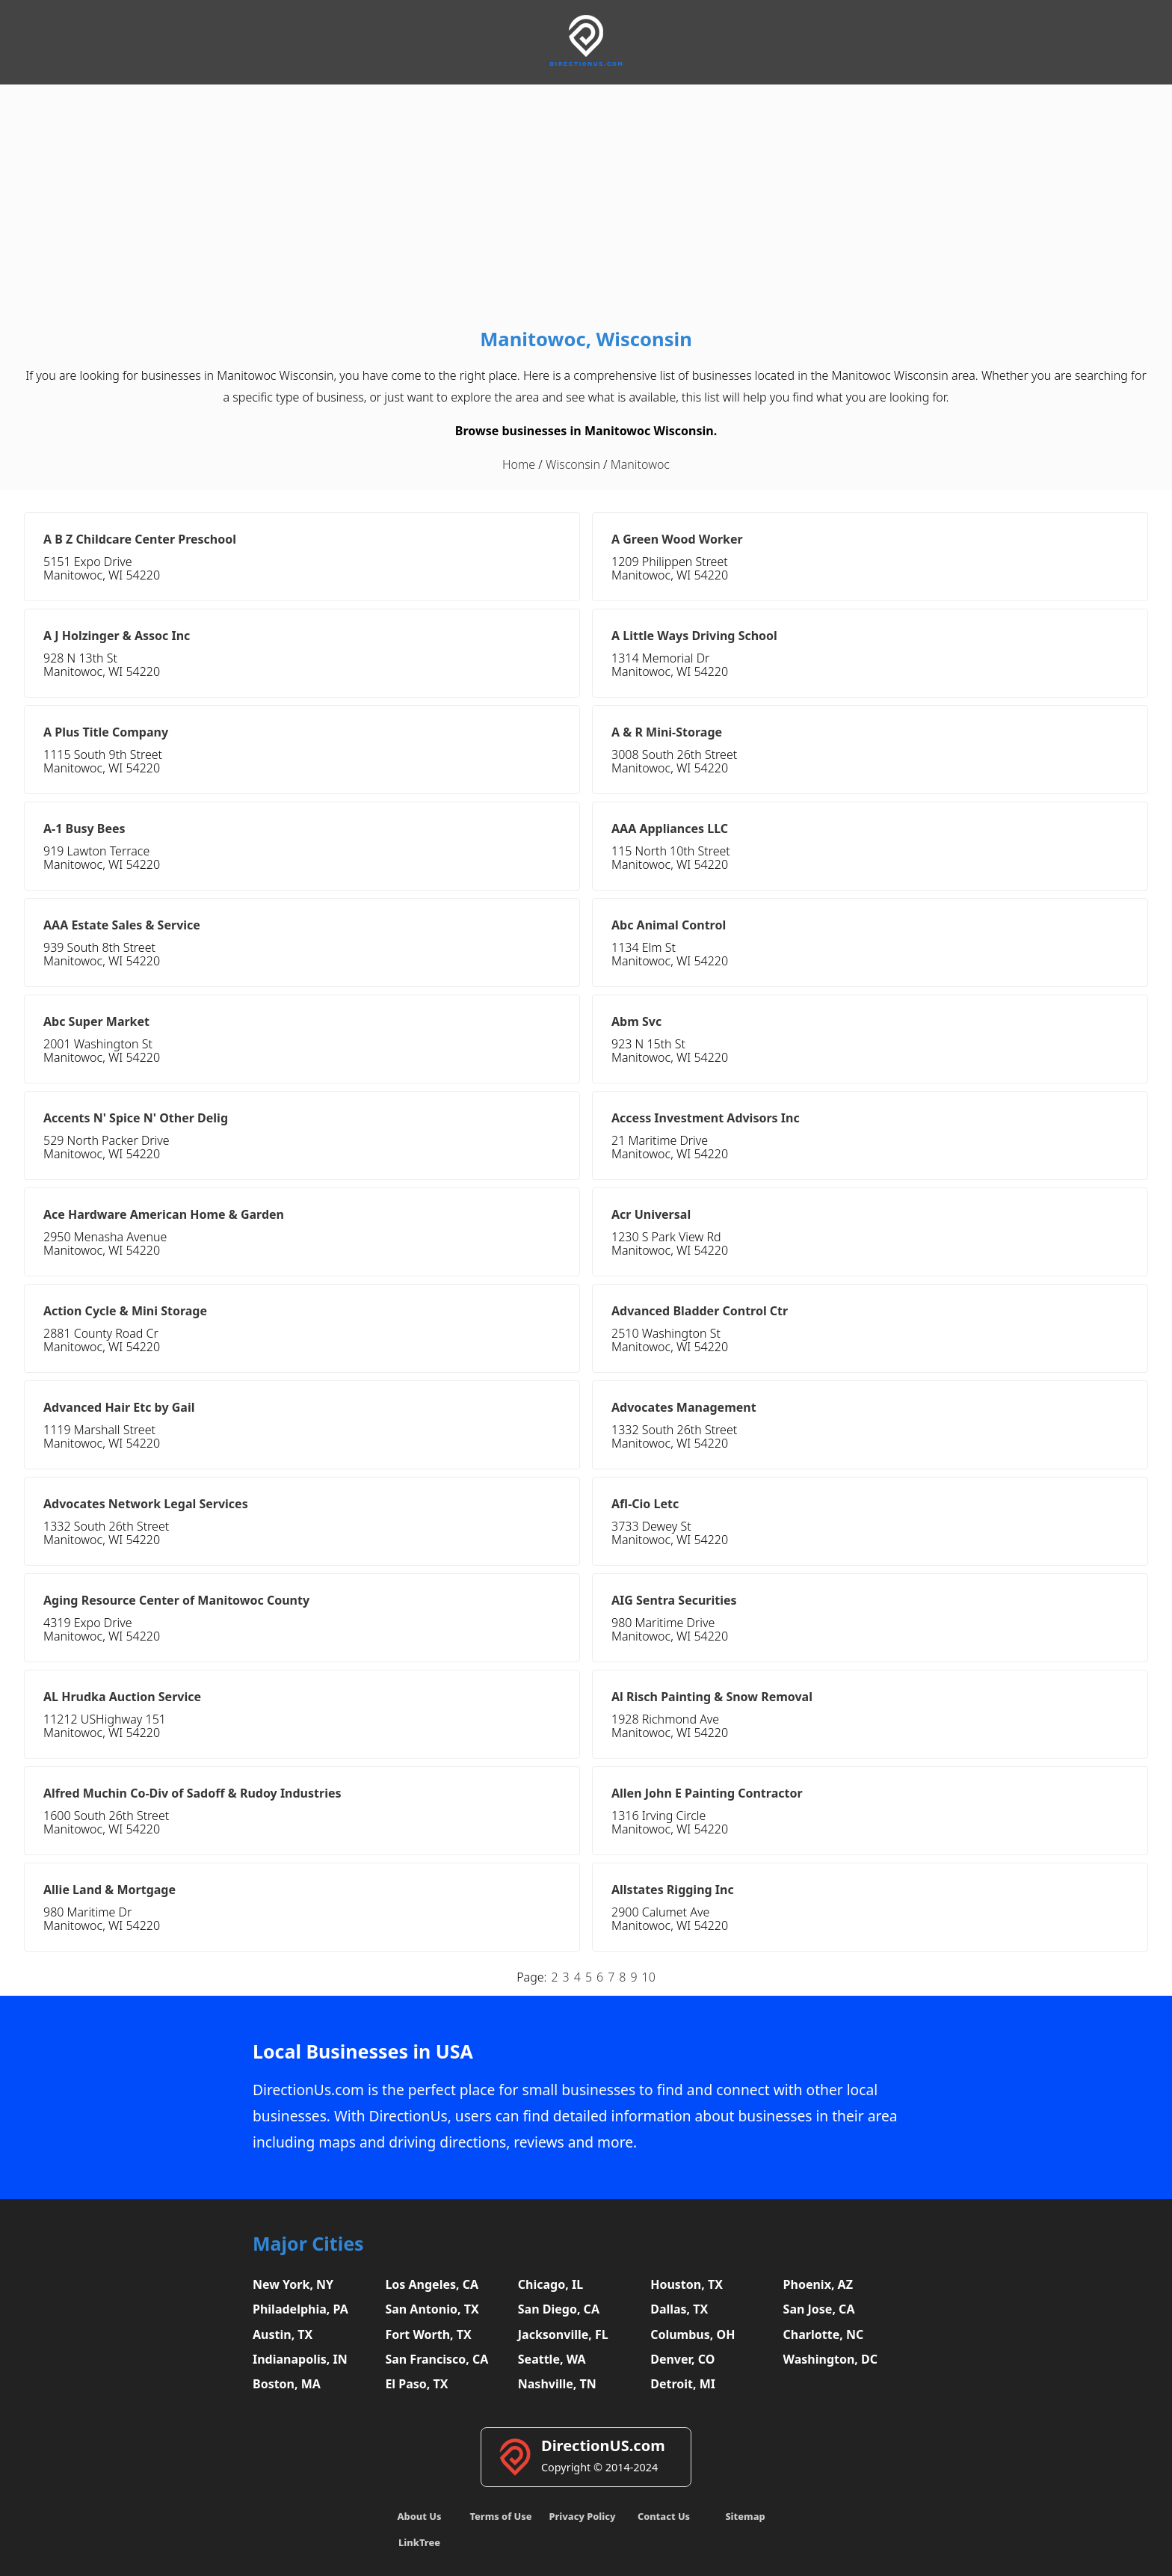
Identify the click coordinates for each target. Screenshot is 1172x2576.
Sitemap (745, 2516)
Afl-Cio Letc (645, 1504)
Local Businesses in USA (363, 2051)
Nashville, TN (557, 2384)
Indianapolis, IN (300, 2359)
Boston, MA (287, 2384)
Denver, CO (682, 2359)
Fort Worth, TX (428, 2334)
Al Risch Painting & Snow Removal (711, 1696)
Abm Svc (636, 1021)
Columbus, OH (692, 2334)
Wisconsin (573, 464)
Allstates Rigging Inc (672, 1889)
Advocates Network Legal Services (145, 1504)
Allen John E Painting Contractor (707, 1793)
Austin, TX (282, 2334)
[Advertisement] (586, 209)
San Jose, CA (819, 2309)
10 (649, 1977)
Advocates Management (683, 1407)
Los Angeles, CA (431, 2284)
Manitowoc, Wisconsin (586, 339)
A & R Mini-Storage (666, 732)
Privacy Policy (582, 2516)
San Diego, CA (558, 2309)
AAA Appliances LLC (669, 828)
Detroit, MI (682, 2384)
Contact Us (664, 2516)
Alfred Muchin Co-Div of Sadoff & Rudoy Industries (192, 1793)
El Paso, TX (416, 2384)
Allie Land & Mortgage (109, 1889)
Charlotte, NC (823, 2334)
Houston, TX (686, 2284)
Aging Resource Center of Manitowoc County (176, 1600)
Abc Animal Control (668, 925)
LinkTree (419, 2542)
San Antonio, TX (431, 2309)
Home (518, 464)
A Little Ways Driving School (694, 635)
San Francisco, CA (436, 2359)
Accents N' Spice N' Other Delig (135, 1118)
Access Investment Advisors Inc (705, 1118)
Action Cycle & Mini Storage (125, 1311)
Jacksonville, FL (563, 2334)
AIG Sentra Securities (674, 1600)
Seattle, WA (552, 2359)
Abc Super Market (96, 1021)
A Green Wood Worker (677, 539)
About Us (420, 2516)
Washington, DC (830, 2359)
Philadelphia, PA (300, 2309)
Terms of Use (500, 2516)
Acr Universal (651, 1214)
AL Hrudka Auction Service (122, 1696)
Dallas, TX (679, 2309)
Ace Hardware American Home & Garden (163, 1214)
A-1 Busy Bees (84, 828)
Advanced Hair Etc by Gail (118, 1407)
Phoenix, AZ (818, 2284)
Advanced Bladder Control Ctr (699, 1311)
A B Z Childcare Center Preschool (139, 539)
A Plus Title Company (105, 732)
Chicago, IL (550, 2284)
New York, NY (293, 2284)
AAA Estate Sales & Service (121, 925)
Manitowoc (640, 464)
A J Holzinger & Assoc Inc (116, 635)
